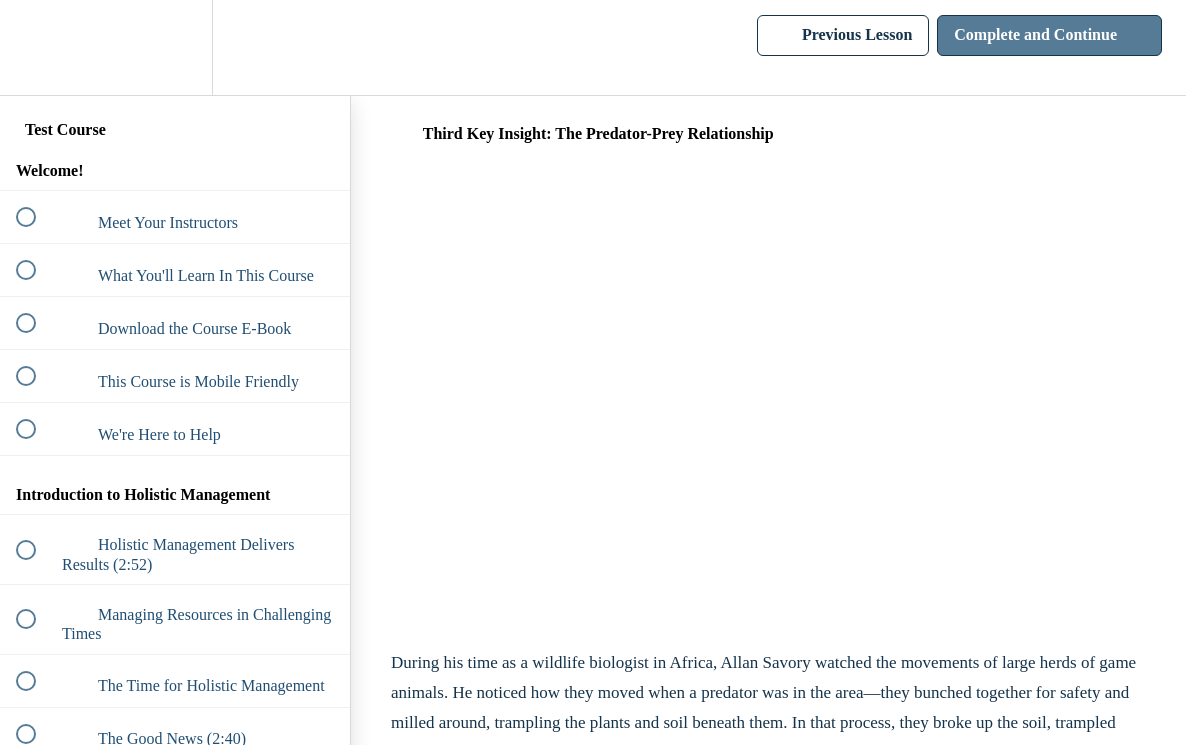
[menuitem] (175, 47)
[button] (37, 47)
